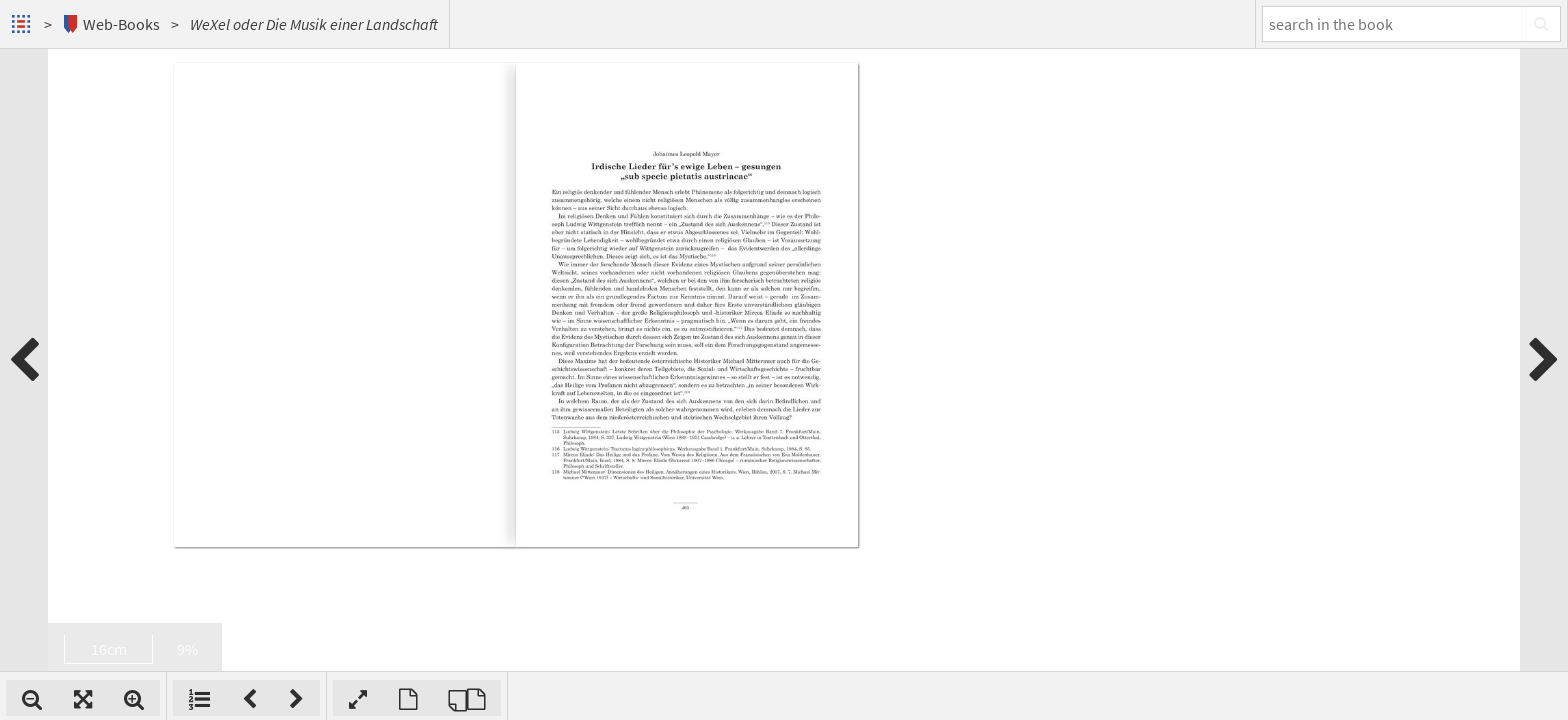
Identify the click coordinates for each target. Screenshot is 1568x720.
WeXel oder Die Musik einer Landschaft (314, 24)
